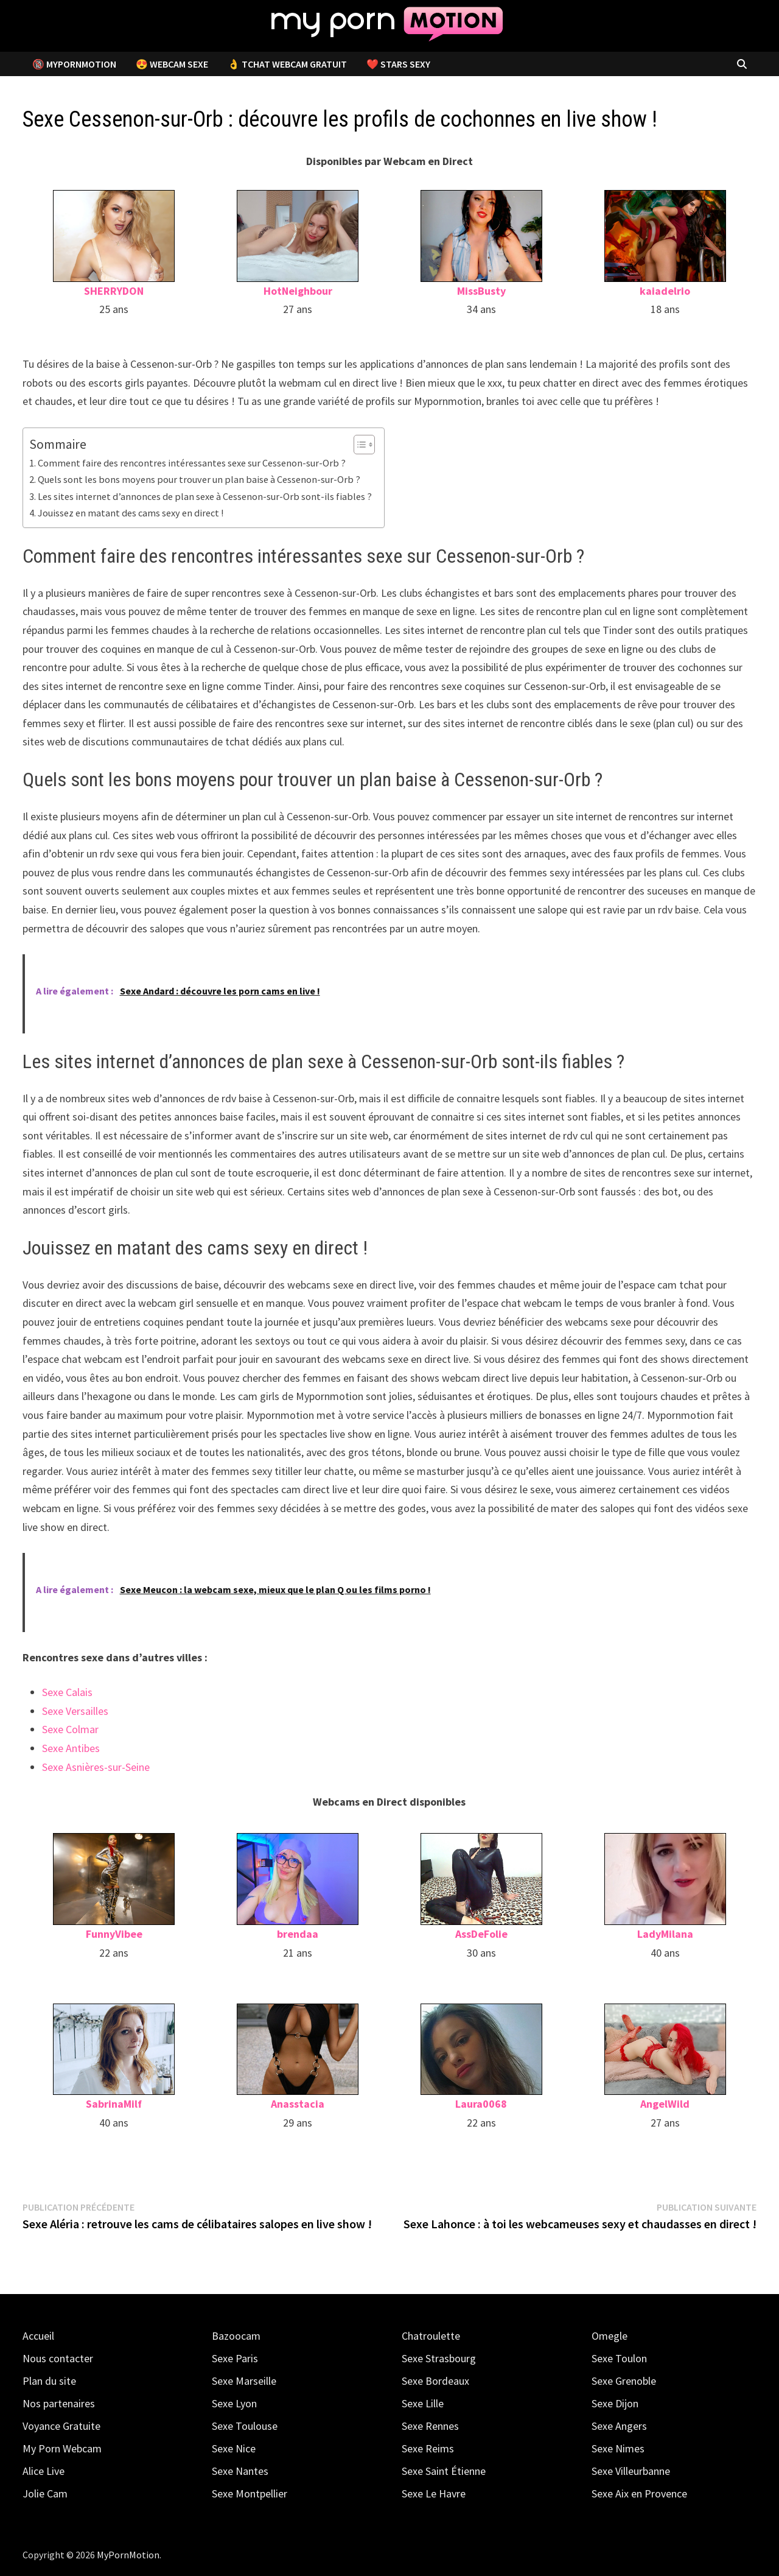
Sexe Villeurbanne (631, 2471)
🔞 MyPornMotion (74, 64)
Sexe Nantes (240, 2471)
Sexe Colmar (70, 1729)
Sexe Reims (428, 2448)
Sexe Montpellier (249, 2493)
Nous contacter (58, 2358)
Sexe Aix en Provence (639, 2493)
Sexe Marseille (244, 2381)
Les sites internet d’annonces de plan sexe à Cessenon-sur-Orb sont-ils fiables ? (205, 496)
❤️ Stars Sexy (398, 64)
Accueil (38, 2336)
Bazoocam (236, 2336)
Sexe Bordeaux (435, 2381)
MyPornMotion (128, 2555)
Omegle (609, 2336)
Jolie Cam (45, 2493)
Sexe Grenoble (624, 2381)
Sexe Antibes (71, 1748)
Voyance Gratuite (61, 2426)
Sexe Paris (235, 2358)
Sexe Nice (234, 2448)
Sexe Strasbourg (439, 2358)
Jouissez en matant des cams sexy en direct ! (130, 513)
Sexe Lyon (234, 2403)
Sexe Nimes (618, 2448)
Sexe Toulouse (245, 2426)
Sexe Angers (619, 2426)
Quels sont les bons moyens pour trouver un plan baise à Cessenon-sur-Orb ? (199, 479)
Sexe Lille (423, 2403)
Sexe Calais (67, 1692)
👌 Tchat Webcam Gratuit (287, 64)
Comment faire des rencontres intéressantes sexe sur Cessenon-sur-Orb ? (192, 463)
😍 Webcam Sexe (172, 64)
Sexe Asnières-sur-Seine (96, 1767)
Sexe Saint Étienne (444, 2471)
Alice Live (44, 2471)
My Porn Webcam (62, 2448)
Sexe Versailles (75, 1711)
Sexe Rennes (430, 2426)
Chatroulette (431, 2336)
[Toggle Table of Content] (358, 444)
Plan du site (49, 2381)
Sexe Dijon (615, 2403)
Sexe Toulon (619, 2358)
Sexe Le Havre (434, 2493)
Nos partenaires (59, 2403)
